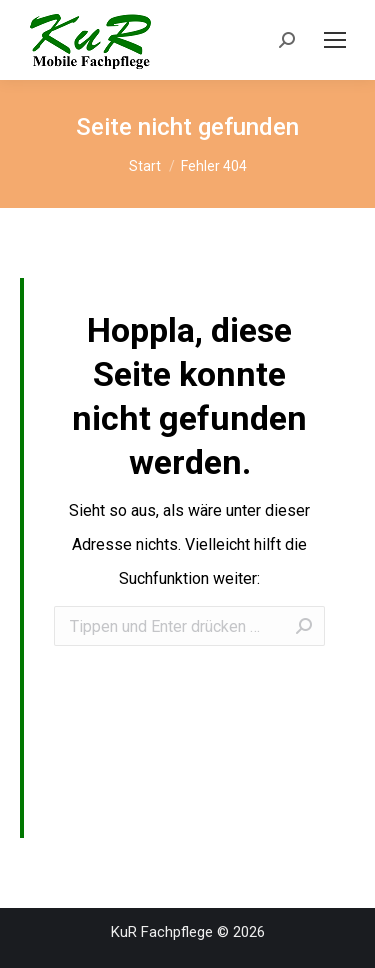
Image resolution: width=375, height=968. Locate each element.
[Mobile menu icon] (335, 40)
